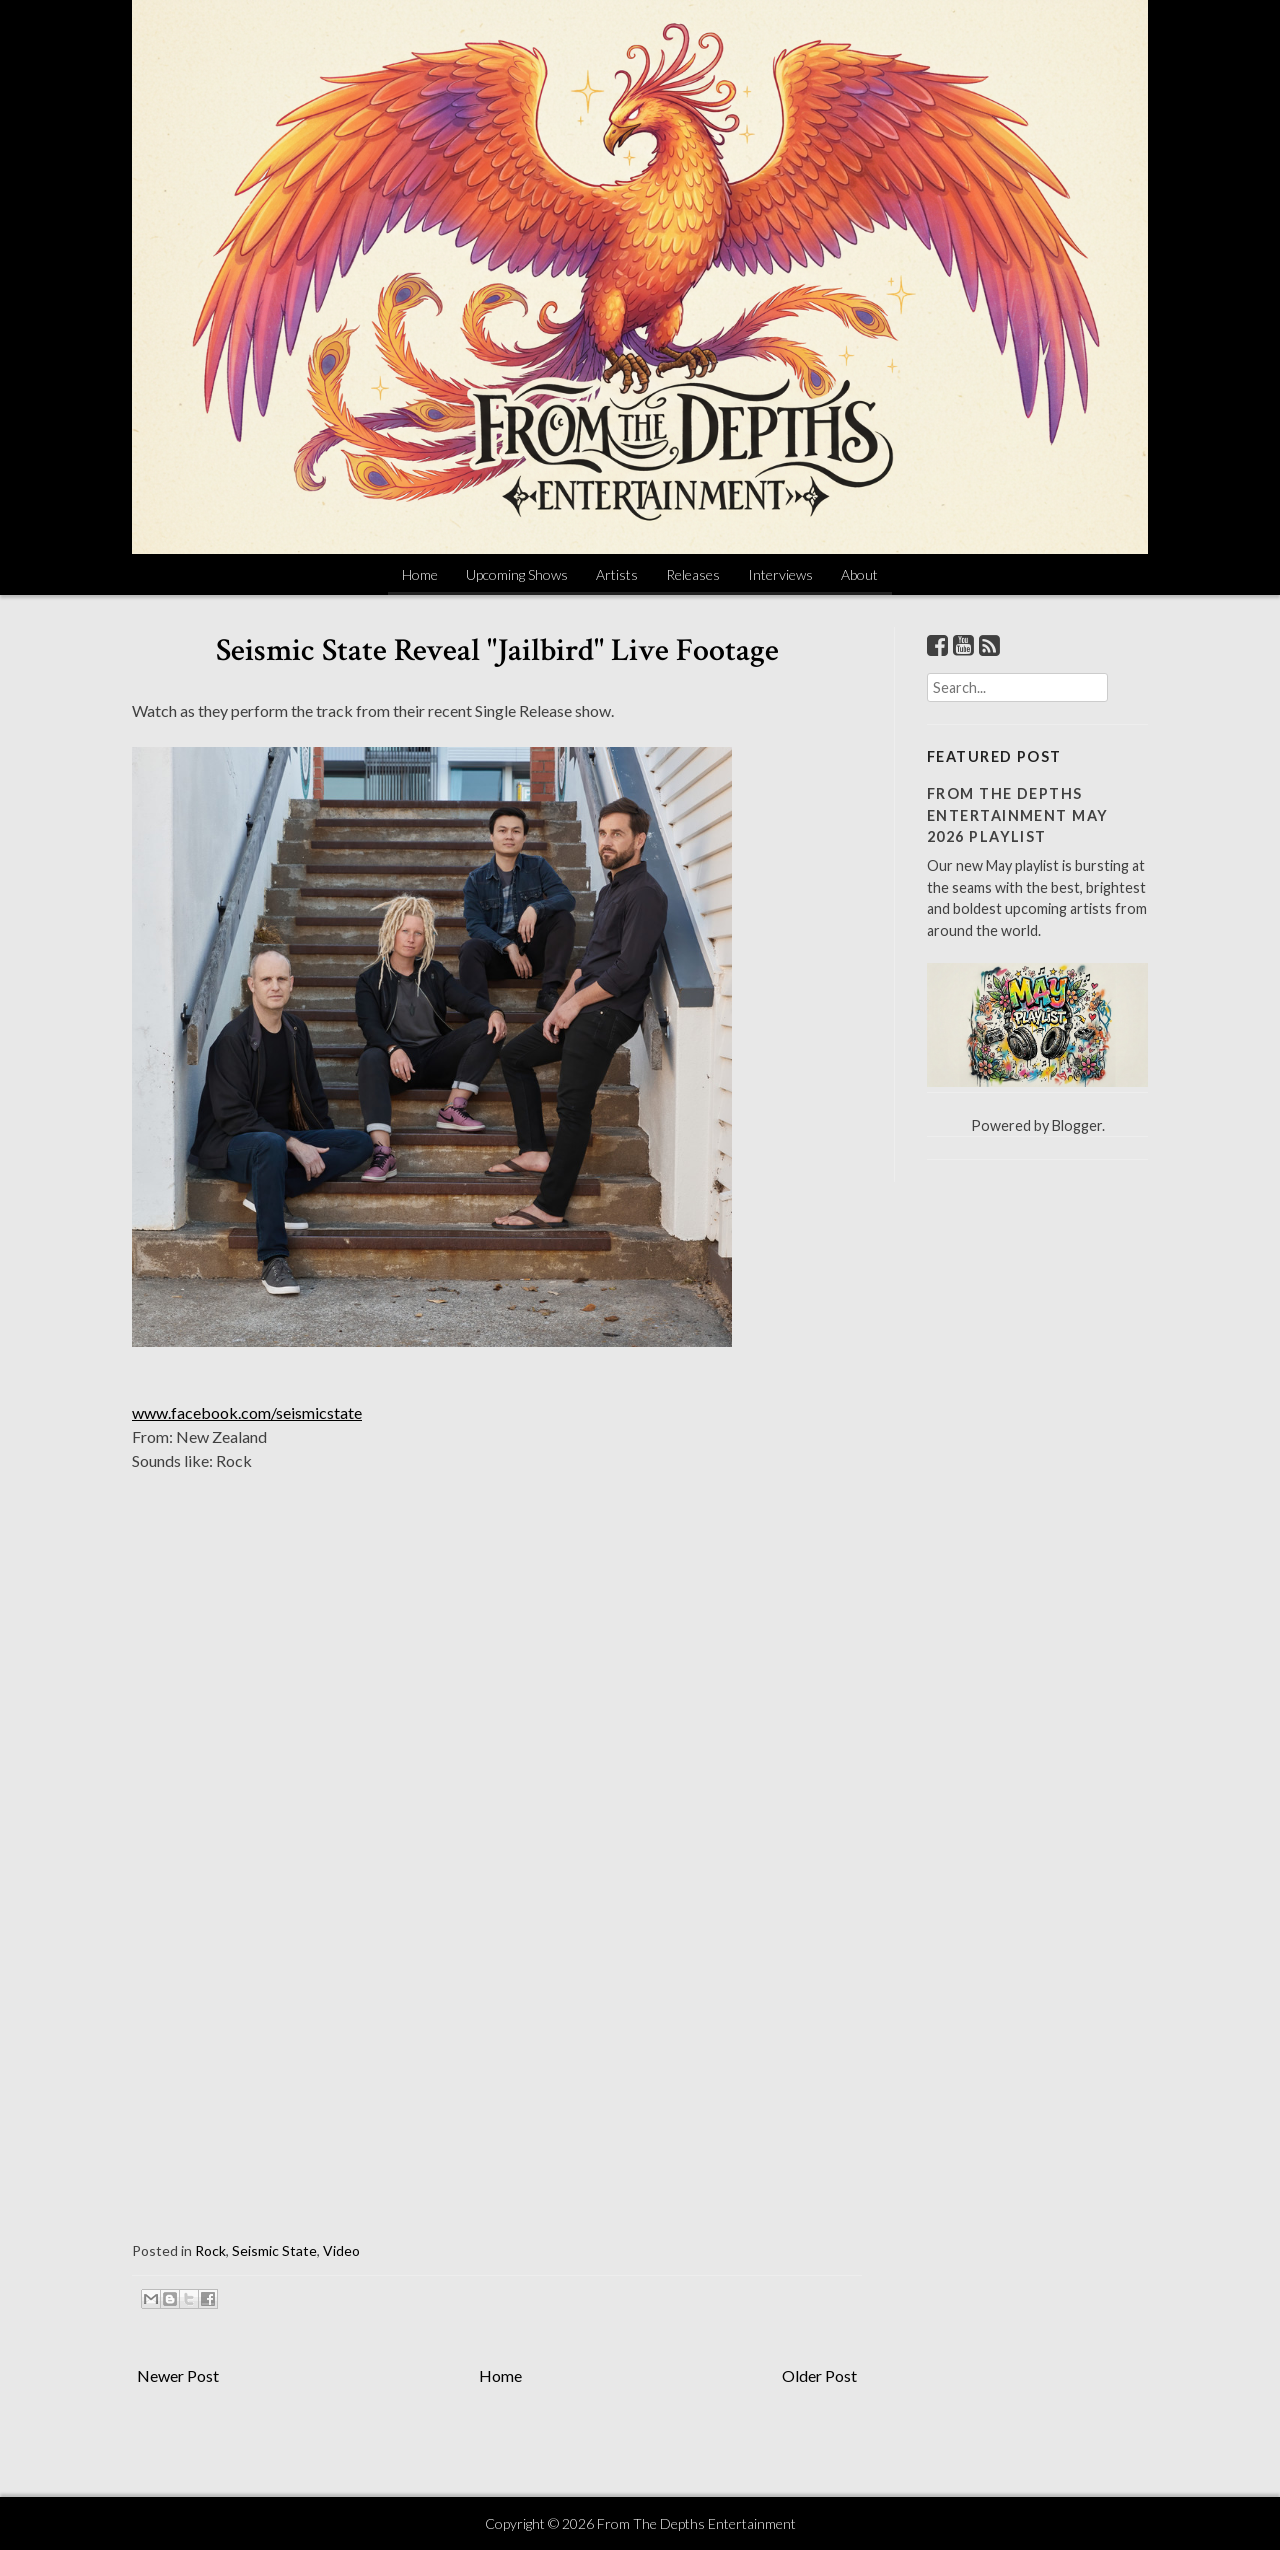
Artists (617, 574)
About (859, 574)
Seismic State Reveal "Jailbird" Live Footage (497, 650)
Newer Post (178, 2375)
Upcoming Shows (517, 574)
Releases (693, 574)
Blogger (1077, 1125)
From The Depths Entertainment (696, 2523)
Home (420, 574)
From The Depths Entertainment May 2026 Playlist (1017, 815)
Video (341, 2250)
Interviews (780, 574)
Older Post (819, 2375)
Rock (210, 2250)
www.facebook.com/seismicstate (247, 1412)
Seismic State (274, 2250)
